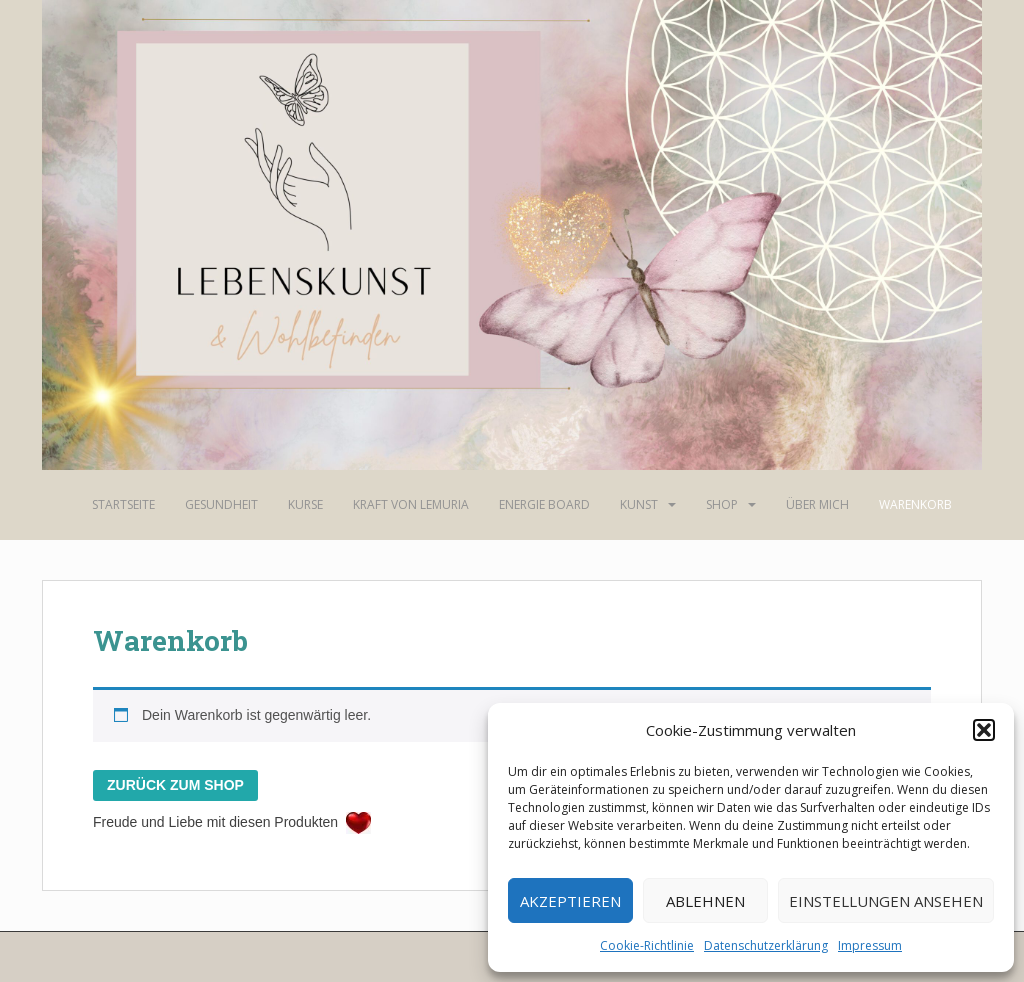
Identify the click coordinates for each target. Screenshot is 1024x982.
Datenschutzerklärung (766, 945)
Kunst (639, 504)
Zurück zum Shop (175, 785)
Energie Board (544, 504)
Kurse (305, 504)
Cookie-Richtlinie (647, 945)
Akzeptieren (570, 901)
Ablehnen (705, 901)
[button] (984, 730)
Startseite (123, 504)
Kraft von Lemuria (411, 504)
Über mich (817, 504)
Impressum (870, 945)
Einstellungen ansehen (886, 901)
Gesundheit (221, 504)
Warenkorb (915, 504)
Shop (722, 504)
